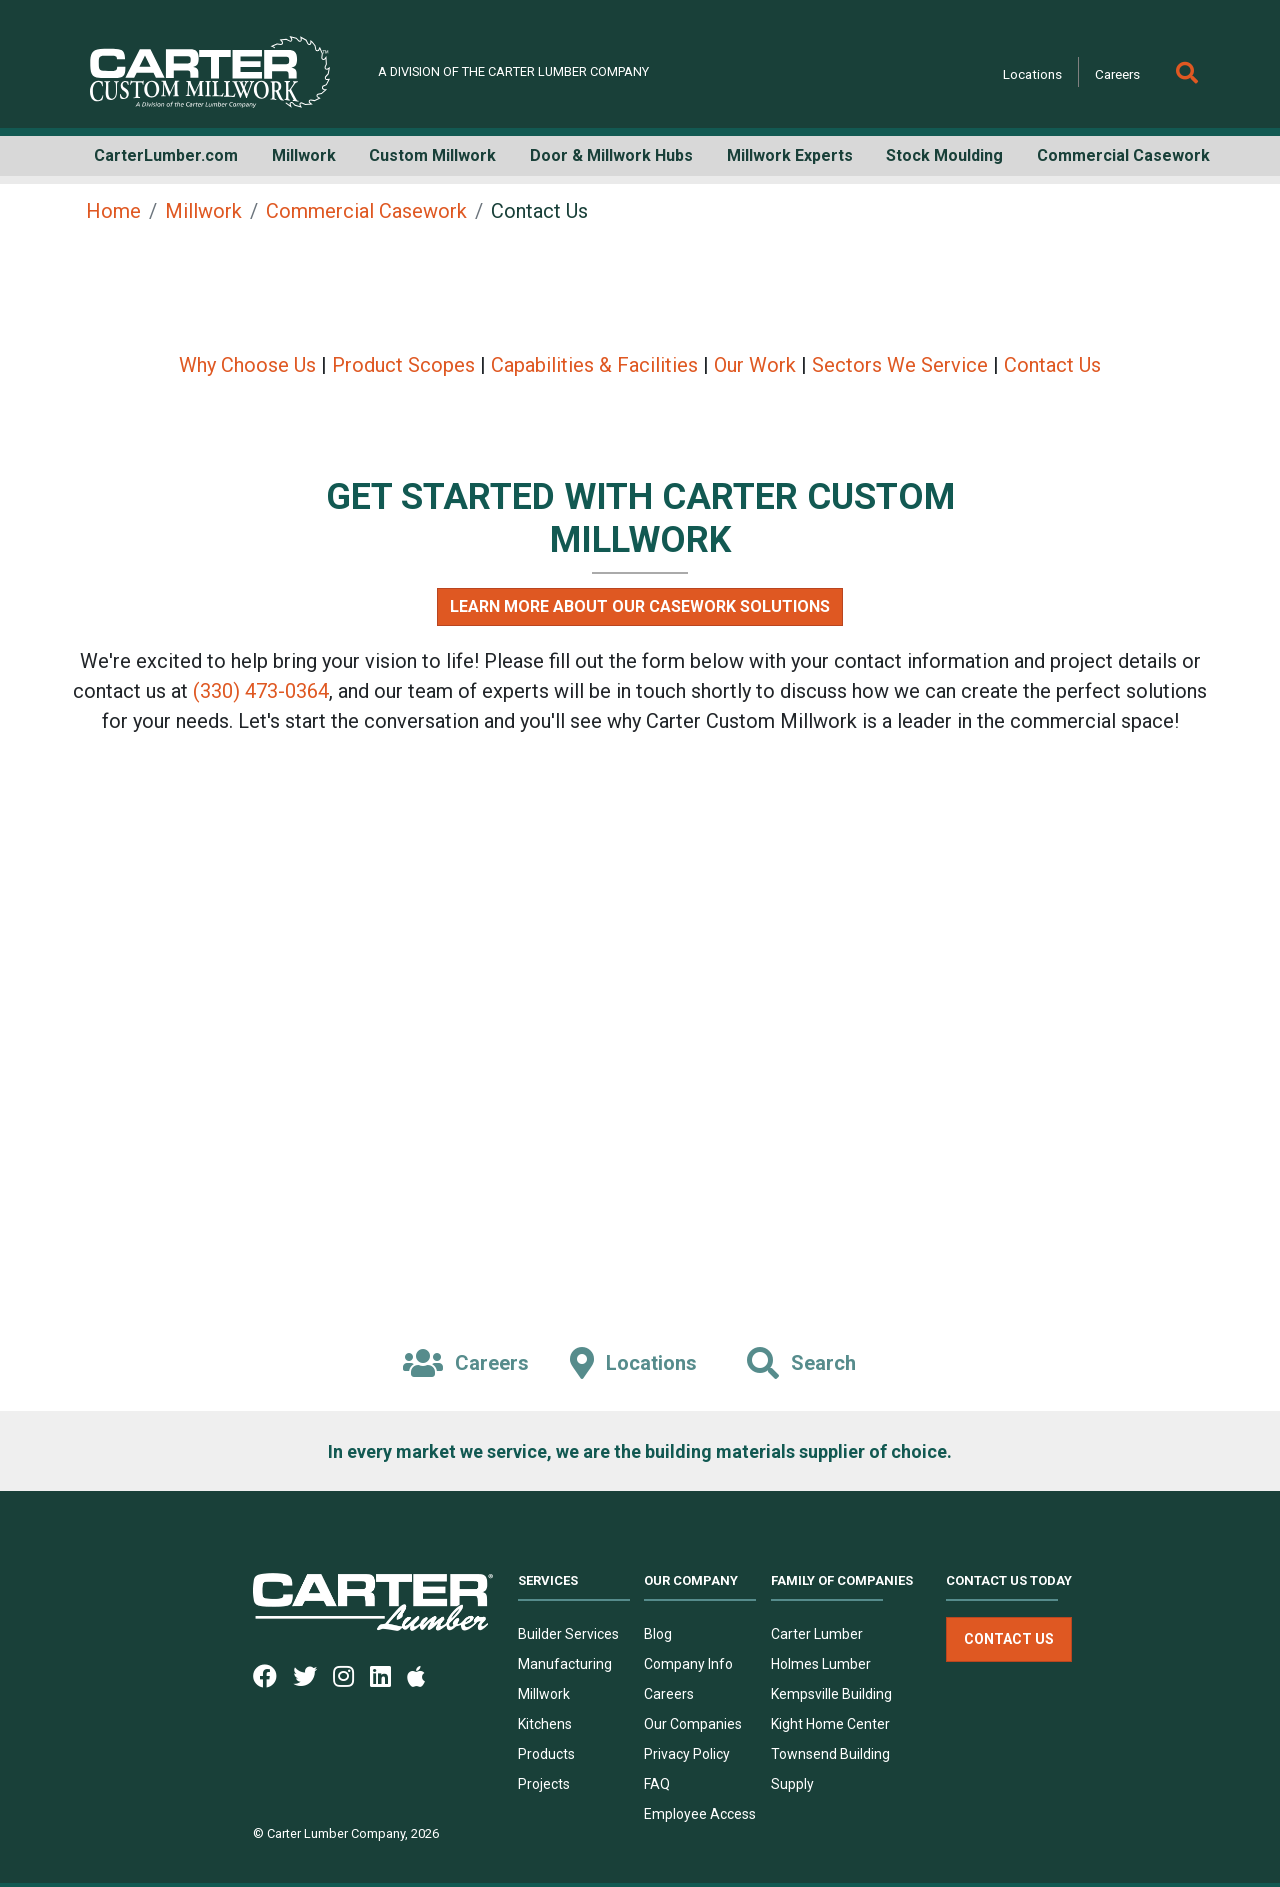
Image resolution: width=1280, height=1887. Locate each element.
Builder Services (568, 1634)
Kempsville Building (831, 1694)
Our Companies (693, 1724)
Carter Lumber (817, 1634)
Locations (1032, 74)
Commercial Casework (366, 211)
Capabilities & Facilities (594, 365)
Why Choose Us (247, 365)
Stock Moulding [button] (944, 155)
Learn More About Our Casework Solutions (640, 606)
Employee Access (700, 1814)
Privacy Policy (687, 1754)
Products (546, 1754)
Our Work (755, 365)
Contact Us (1052, 365)
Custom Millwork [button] (432, 155)
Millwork (203, 211)
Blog (658, 1634)
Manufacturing (565, 1664)
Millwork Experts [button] (790, 155)
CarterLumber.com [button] (166, 155)
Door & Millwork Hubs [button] (611, 155)
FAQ (657, 1784)
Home (113, 211)
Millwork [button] (304, 155)
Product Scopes (403, 365)
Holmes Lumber (821, 1664)
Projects (544, 1784)
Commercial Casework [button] (1123, 155)
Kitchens (545, 1724)
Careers (1117, 74)
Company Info (688, 1664)
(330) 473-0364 (261, 691)
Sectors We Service (900, 365)
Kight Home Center (830, 1724)
